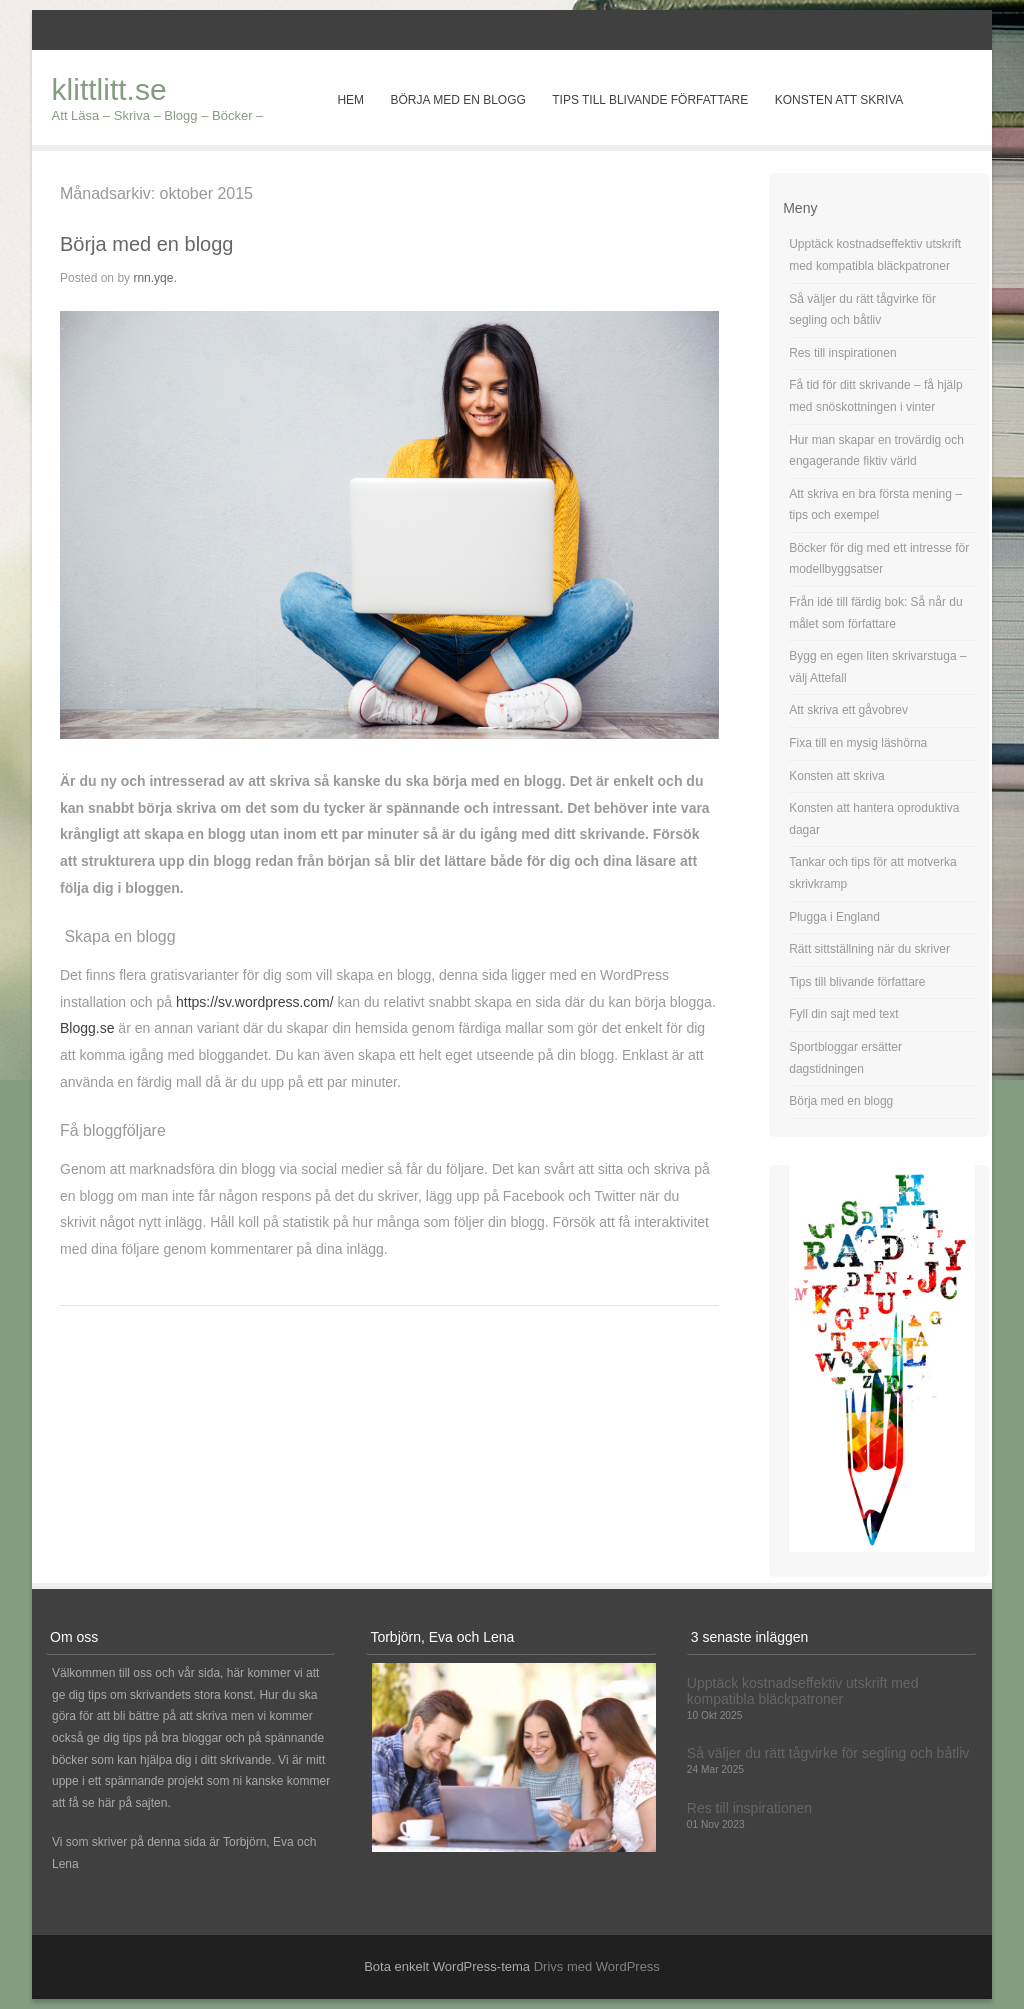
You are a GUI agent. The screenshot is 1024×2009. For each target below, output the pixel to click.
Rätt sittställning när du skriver (869, 949)
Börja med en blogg (457, 100)
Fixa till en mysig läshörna (858, 743)
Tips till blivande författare (650, 100)
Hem (350, 100)
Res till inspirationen (842, 353)
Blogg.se (87, 1028)
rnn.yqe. (154, 278)
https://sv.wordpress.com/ (255, 1002)
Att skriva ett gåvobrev (848, 710)
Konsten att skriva (839, 100)
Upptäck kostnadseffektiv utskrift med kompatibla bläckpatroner (803, 1691)
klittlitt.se (109, 89)
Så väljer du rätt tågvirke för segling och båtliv (828, 1753)
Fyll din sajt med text (843, 1014)
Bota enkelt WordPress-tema (447, 1966)
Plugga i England (834, 917)
